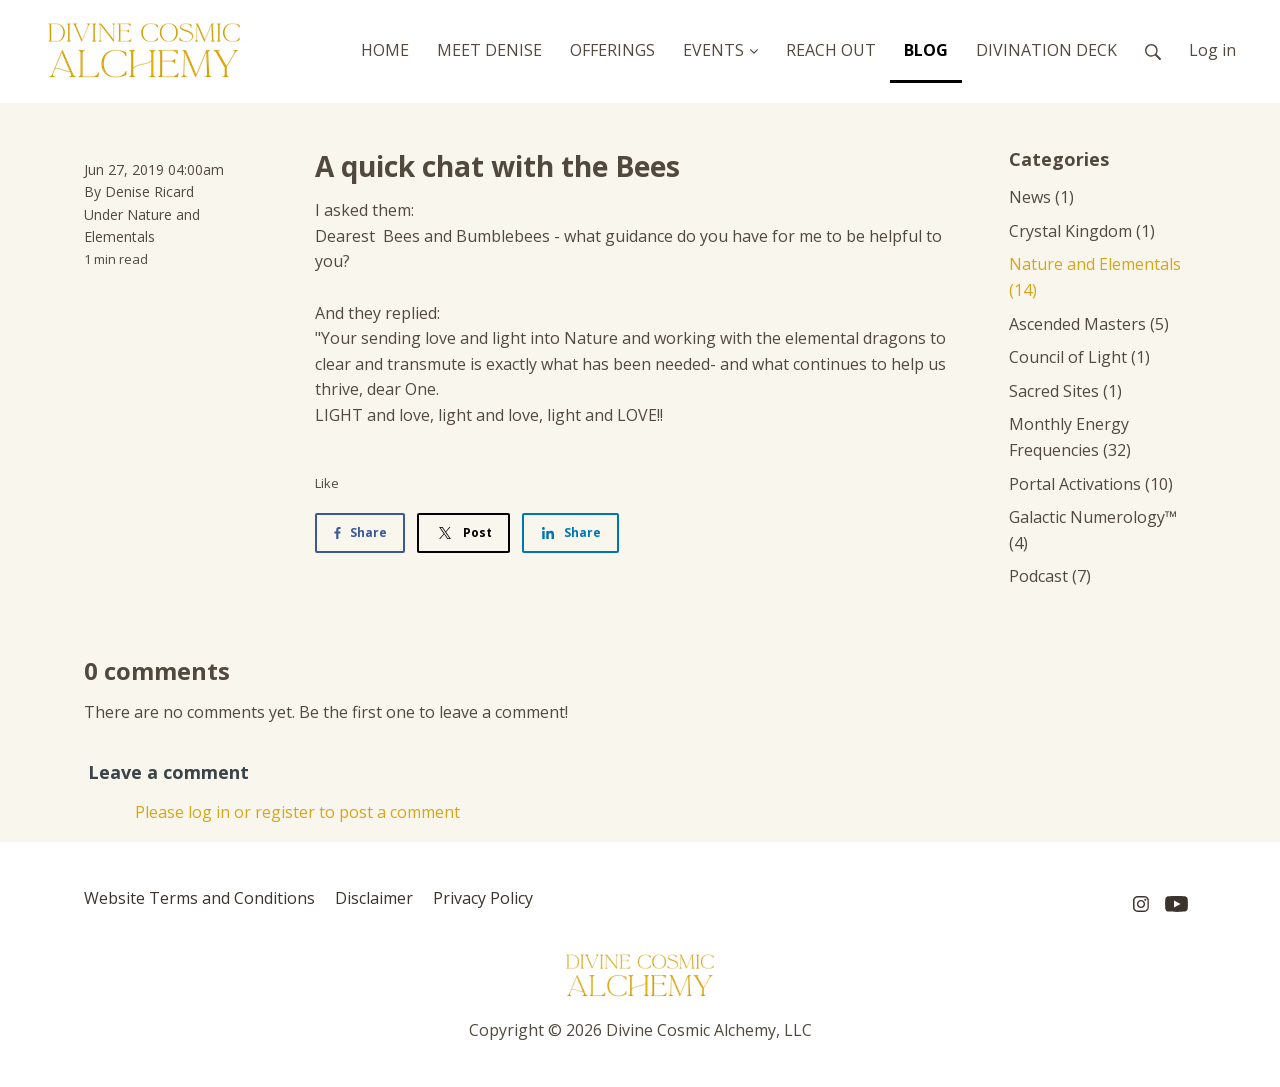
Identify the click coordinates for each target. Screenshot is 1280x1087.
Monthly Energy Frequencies (1070, 437)
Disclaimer (374, 898)
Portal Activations (1091, 484)
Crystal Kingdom (1082, 231)
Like (327, 483)
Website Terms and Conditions (199, 898)
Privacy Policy (483, 898)
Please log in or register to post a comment (297, 812)
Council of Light (1079, 357)
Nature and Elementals (1095, 277)
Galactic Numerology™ (1093, 530)
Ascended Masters (1089, 324)
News (1041, 197)
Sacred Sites (1065, 391)
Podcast (1050, 576)
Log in (1212, 50)
